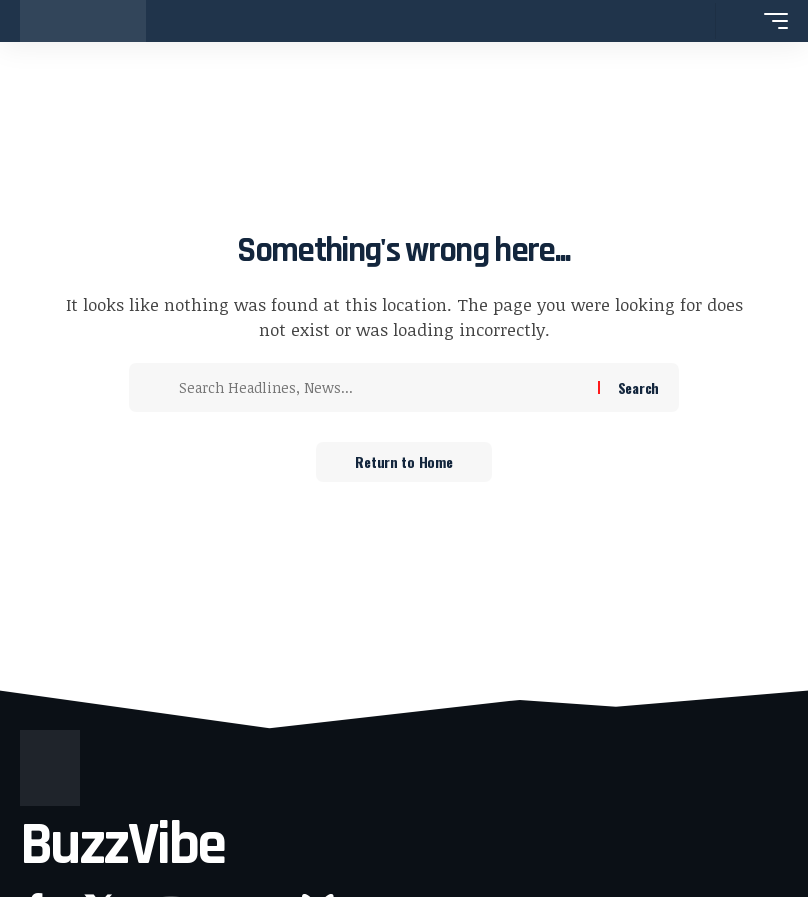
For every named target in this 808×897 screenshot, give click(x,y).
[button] (695, 21)
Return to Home (403, 461)
